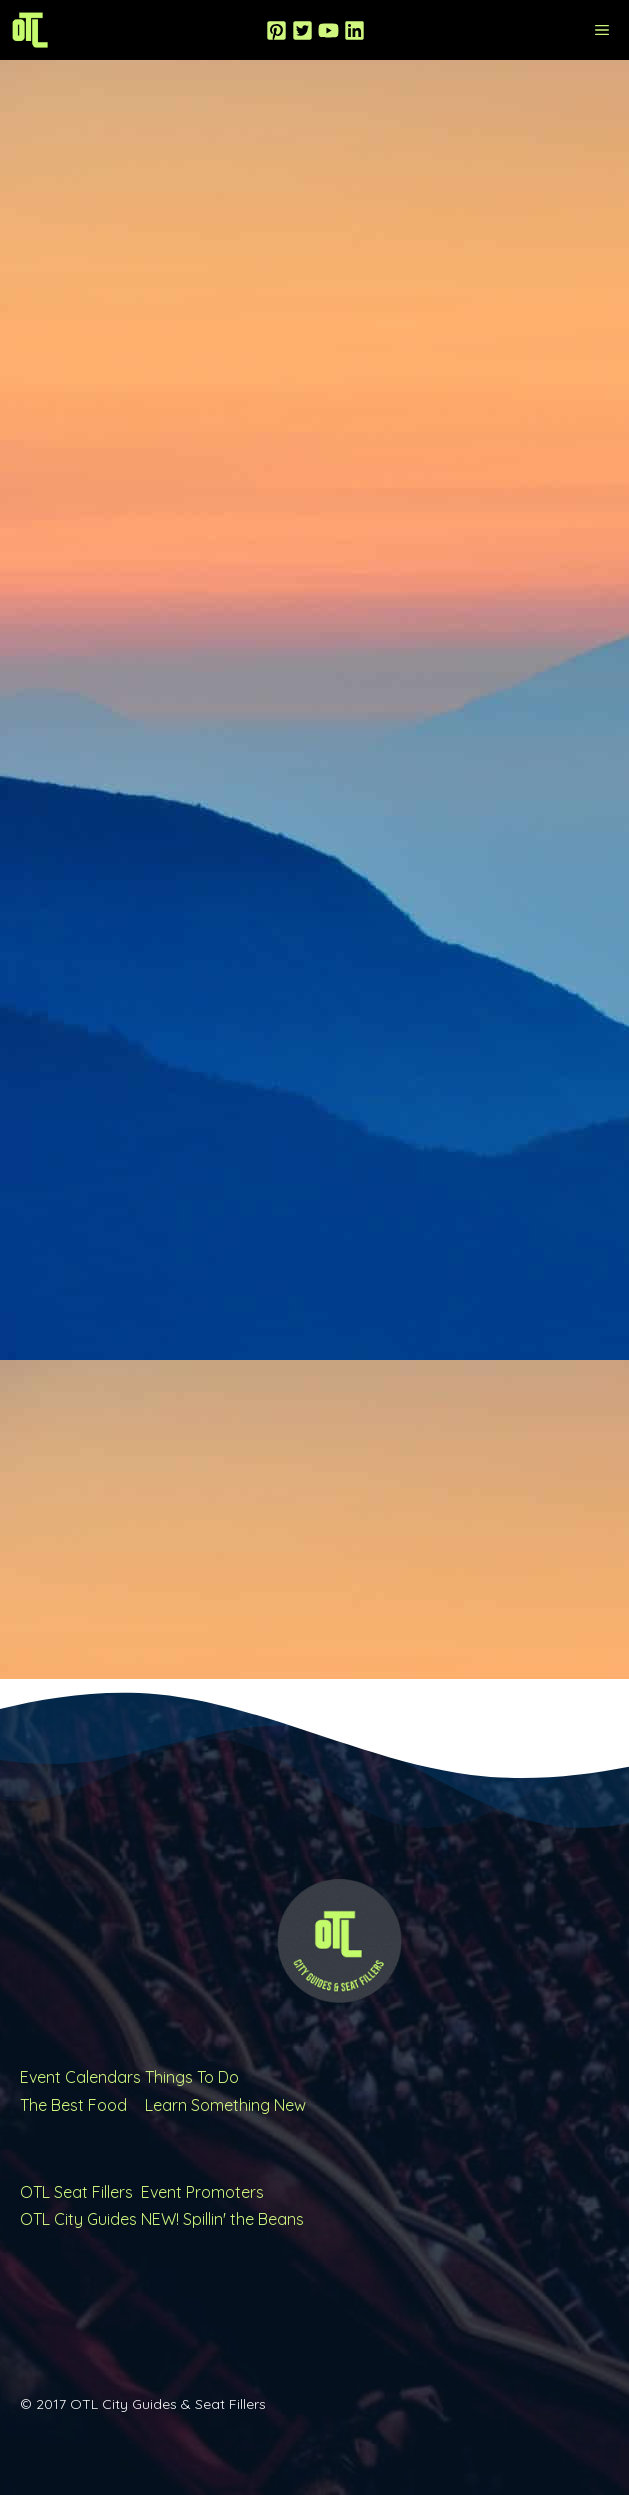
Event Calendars (80, 2077)
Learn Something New (225, 2105)
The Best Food (73, 2105)
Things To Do (192, 2077)
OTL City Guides (78, 2219)
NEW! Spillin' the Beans (222, 2219)
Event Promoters (202, 2192)
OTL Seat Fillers (76, 2192)
